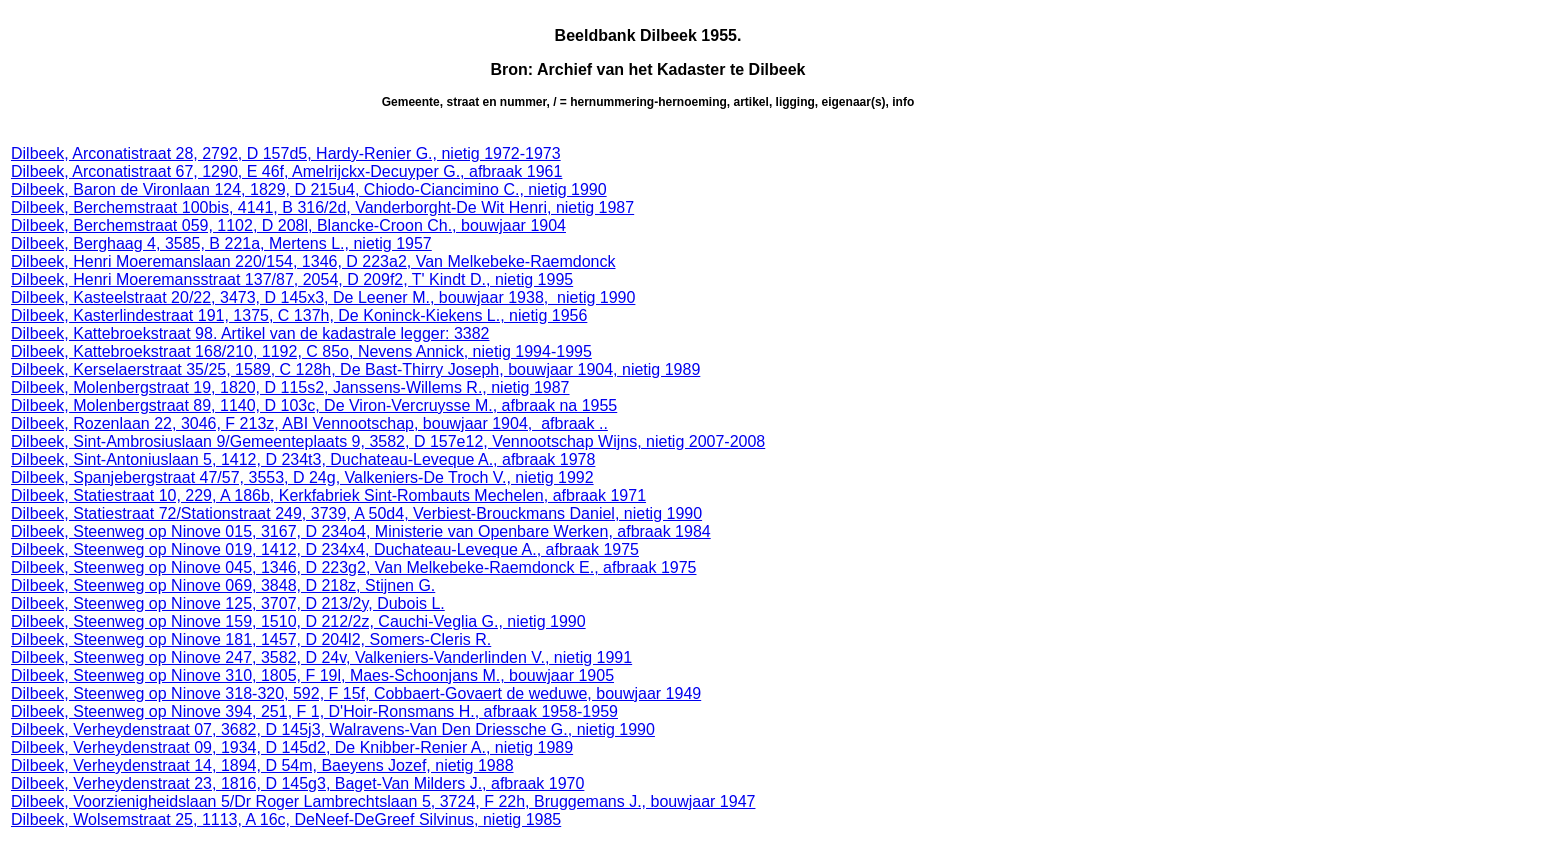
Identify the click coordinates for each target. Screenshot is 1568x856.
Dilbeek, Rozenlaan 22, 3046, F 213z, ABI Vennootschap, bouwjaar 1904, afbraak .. (309, 423)
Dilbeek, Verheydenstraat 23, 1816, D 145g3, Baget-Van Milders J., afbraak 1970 (297, 783)
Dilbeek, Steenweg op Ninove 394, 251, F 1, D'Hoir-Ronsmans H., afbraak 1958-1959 (314, 711)
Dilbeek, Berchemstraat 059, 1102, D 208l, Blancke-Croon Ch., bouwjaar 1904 (288, 225)
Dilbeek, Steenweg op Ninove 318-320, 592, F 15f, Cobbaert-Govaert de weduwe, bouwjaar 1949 (356, 693)
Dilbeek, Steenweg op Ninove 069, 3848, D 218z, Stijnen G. (223, 585)
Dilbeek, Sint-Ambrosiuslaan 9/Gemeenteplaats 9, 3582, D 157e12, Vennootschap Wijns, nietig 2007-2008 (388, 441)
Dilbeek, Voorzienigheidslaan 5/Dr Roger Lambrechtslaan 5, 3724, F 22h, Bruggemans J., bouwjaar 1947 (383, 801)
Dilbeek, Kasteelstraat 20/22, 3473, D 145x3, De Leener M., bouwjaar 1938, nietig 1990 (323, 297)
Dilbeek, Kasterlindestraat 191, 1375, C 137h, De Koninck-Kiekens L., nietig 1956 (299, 315)
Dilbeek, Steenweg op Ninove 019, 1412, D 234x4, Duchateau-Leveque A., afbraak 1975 (325, 549)
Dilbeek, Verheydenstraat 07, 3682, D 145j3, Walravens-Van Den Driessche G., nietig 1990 (333, 729)
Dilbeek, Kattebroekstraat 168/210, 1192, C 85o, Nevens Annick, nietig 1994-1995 (301, 351)
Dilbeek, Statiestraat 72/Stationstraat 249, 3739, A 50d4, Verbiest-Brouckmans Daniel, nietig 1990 (356, 513)
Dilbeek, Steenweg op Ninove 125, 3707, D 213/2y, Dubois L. (228, 603)
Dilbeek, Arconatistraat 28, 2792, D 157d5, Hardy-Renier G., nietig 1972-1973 (286, 153)
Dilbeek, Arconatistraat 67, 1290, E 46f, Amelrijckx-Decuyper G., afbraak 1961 (286, 171)
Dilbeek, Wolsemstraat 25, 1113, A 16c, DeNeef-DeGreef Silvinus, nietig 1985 (286, 819)
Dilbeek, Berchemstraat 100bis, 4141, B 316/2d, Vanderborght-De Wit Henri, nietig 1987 (322, 207)
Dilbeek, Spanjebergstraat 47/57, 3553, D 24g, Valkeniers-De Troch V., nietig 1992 (302, 477)
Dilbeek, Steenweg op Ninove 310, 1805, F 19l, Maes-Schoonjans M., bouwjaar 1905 (312, 675)
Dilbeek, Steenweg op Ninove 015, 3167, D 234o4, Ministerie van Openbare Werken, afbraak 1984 (361, 531)
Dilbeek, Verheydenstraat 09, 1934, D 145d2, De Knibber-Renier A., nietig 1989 (292, 747)
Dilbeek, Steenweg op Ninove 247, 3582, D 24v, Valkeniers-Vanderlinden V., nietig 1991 (321, 657)
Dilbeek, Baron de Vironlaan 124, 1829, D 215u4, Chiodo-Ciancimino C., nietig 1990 (309, 189)
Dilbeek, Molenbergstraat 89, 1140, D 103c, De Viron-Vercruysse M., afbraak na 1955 (314, 405)
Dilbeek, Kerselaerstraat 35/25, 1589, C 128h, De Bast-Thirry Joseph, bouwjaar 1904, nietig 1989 (355, 369)
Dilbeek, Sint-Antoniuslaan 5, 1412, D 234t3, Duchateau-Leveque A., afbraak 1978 (303, 459)
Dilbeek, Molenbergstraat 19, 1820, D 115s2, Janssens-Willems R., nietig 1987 (290, 387)
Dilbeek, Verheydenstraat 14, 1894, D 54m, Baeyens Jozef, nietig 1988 (262, 765)
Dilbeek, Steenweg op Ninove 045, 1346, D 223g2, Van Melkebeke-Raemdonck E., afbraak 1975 (353, 567)
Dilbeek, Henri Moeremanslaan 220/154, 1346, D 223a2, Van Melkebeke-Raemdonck (313, 261)
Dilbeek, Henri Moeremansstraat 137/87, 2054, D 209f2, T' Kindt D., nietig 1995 (292, 279)
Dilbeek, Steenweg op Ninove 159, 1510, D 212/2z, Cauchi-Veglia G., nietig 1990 (298, 621)
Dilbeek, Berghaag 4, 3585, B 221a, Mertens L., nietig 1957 (221, 243)
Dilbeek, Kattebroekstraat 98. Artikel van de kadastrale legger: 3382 (250, 333)
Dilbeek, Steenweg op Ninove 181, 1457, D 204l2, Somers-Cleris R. (251, 639)
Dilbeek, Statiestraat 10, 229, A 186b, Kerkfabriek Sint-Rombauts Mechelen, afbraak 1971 (328, 495)
